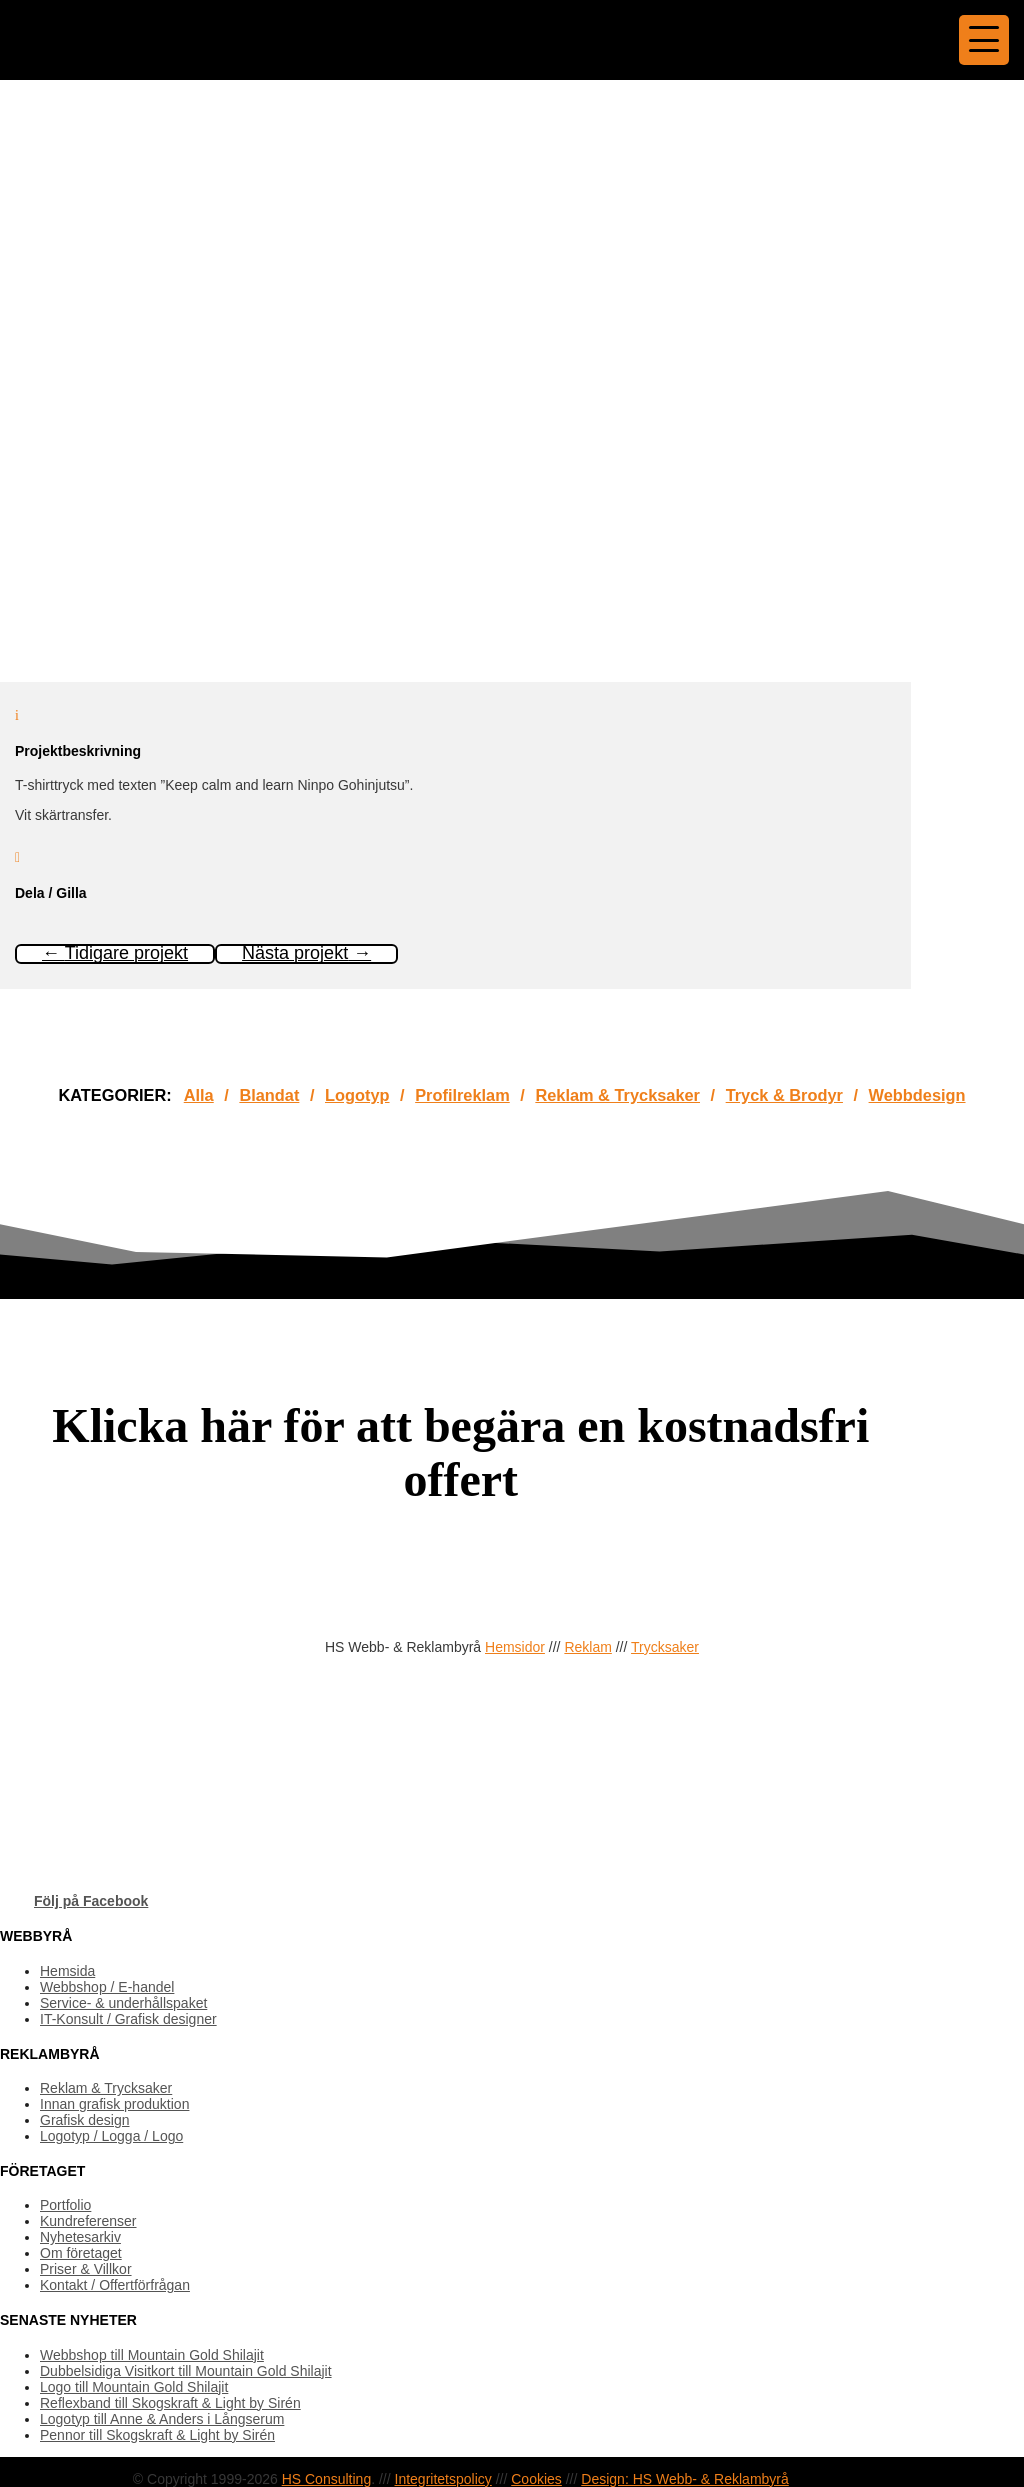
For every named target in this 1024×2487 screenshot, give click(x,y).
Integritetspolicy (443, 2479)
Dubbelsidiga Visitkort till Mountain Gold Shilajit (186, 2371)
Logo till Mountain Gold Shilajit (134, 2387)
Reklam (587, 1647)
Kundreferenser (88, 2221)
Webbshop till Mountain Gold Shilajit (152, 2355)
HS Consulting (327, 2479)
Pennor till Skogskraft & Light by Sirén (157, 2435)
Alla (199, 1095)
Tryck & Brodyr (784, 1095)
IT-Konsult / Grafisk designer (128, 2019)
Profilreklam (462, 1095)
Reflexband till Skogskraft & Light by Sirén (170, 2403)
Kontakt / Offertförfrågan (115, 2285)
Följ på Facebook (91, 1901)
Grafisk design (84, 2120)
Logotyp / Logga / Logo (111, 2136)
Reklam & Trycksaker (617, 1095)
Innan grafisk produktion (114, 2104)
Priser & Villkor (86, 2269)
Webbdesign (917, 1095)
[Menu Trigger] (984, 40)
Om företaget (81, 2253)
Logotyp (357, 1095)
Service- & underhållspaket (123, 2003)
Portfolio (65, 2205)
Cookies (536, 2479)
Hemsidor (515, 1647)
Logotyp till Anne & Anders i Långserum (162, 2419)
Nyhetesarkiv (80, 2237)
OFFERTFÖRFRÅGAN (89, 1570)
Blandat (269, 1095)
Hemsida (67, 1971)
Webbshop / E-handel (107, 1987)
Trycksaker (665, 1647)
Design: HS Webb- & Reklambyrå (684, 2479)
